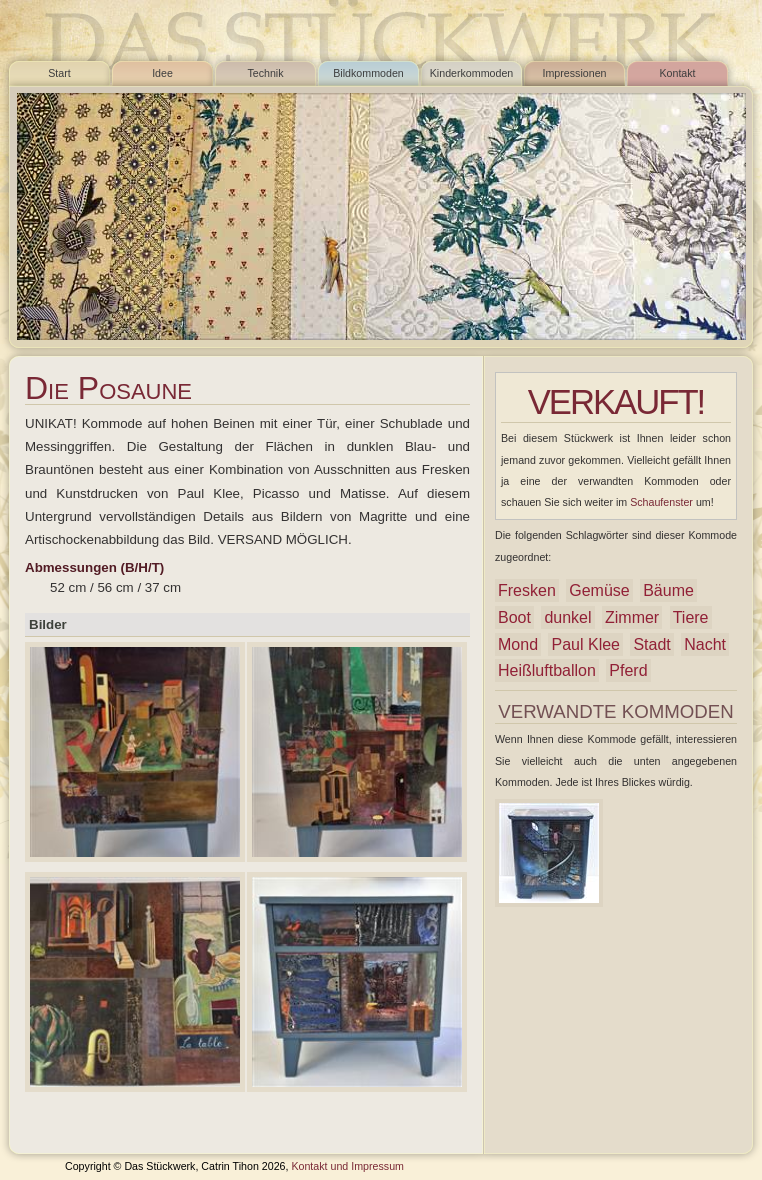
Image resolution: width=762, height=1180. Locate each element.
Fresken (527, 590)
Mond (518, 644)
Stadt (651, 644)
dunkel (567, 617)
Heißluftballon (547, 670)
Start (59, 73)
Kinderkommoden (472, 73)
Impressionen (575, 73)
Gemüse (599, 590)
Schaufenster (661, 502)
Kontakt (677, 73)
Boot (514, 617)
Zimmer (632, 617)
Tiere (691, 617)
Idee (162, 73)
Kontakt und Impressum (347, 1166)
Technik (265, 73)
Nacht (705, 644)
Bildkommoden (368, 73)
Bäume (668, 590)
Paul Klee (585, 644)
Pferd (628, 670)
